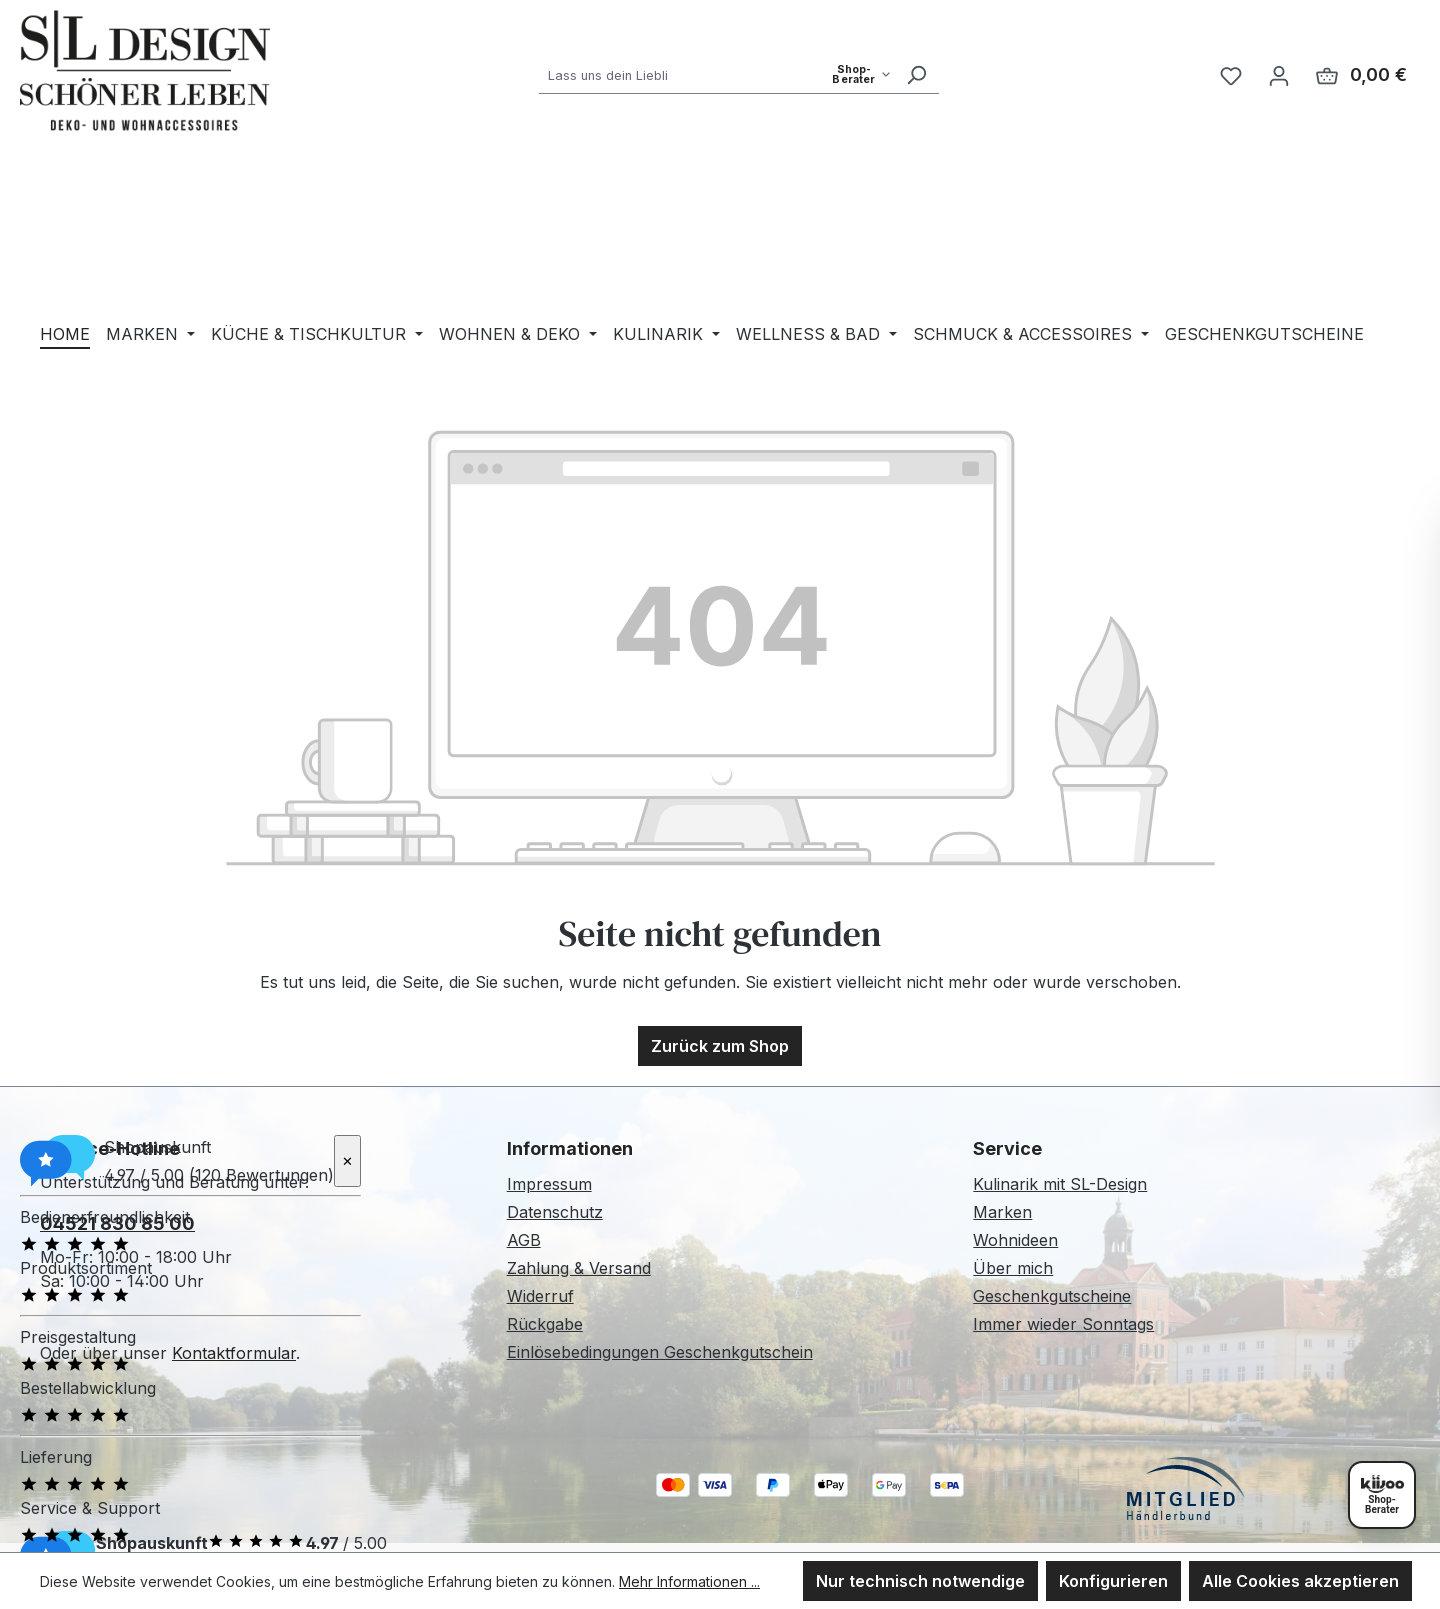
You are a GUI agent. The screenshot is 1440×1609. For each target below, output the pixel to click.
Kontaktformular (234, 1353)
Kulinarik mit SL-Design (1060, 1184)
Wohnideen (1015, 1240)
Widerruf (540, 1296)
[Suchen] (916, 74)
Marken (1002, 1212)
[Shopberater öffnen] (1382, 1495)
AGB (524, 1240)
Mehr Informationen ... (689, 1581)
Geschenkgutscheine (1052, 1296)
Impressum (549, 1184)
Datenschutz (555, 1212)
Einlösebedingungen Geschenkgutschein (660, 1352)
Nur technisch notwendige (920, 1581)
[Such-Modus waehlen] (861, 74)
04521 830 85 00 (117, 1223)
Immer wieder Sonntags (1063, 1324)
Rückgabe (545, 1324)
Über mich (1013, 1268)
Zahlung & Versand (579, 1268)
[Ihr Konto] (1279, 75)
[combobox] (716, 74)
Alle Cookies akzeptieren (1300, 1581)
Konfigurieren (1113, 1581)
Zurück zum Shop (720, 1046)
